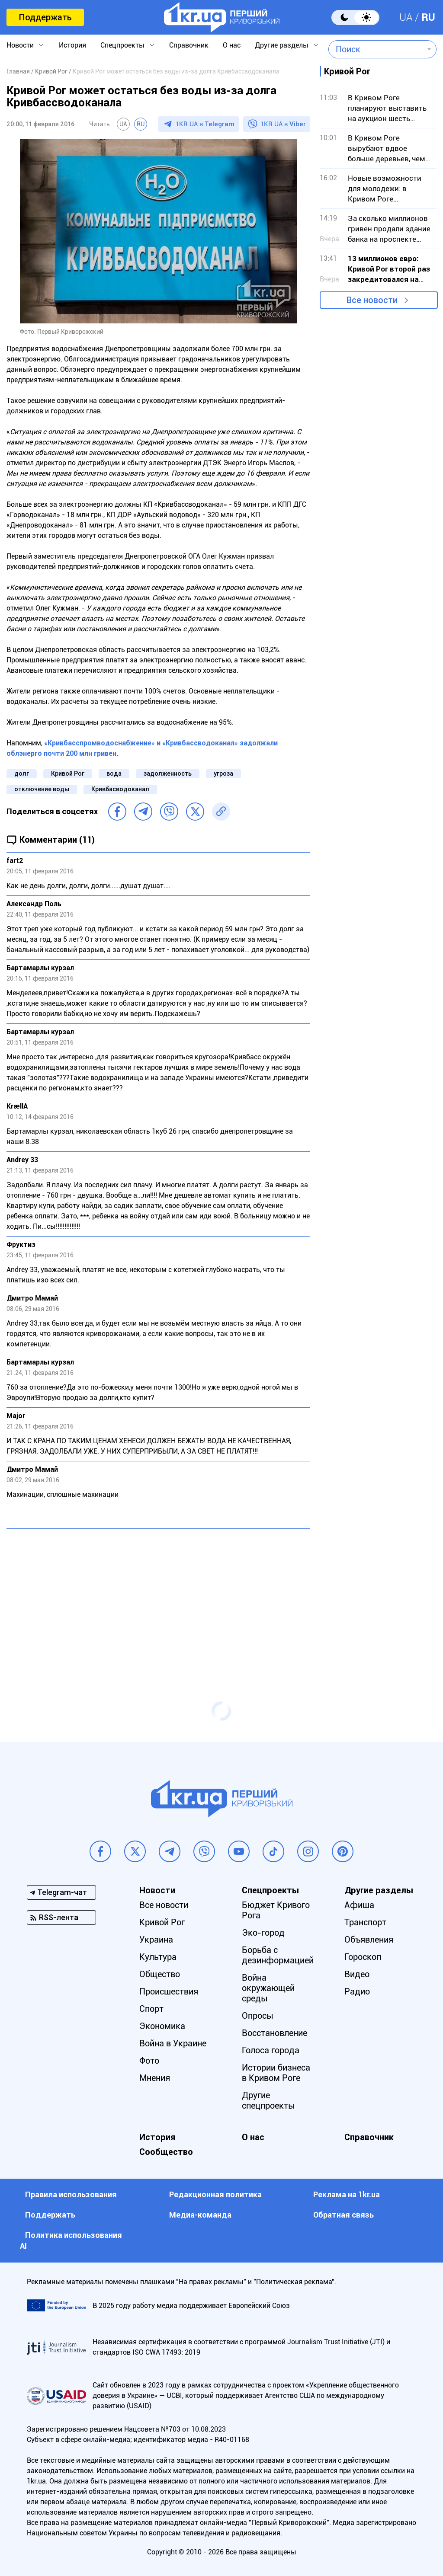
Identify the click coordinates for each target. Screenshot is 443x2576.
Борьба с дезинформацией (278, 1955)
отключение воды (41, 789)
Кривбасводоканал (120, 789)
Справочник (189, 45)
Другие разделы (281, 45)
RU (428, 17)
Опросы (257, 2015)
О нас (232, 45)
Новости (20, 45)
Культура (158, 1957)
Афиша (359, 1905)
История (72, 45)
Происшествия (168, 1991)
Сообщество (166, 2152)
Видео (356, 1974)
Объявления (368, 1939)
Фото (149, 2060)
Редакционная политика (215, 2194)
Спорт (151, 2009)
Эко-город (263, 1932)
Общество (159, 1974)
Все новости (372, 300)
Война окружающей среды (268, 1988)
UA (406, 17)
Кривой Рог (67, 773)
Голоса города (270, 2050)
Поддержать (45, 17)
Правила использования (71, 2194)
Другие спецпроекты (268, 2100)
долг (21, 773)
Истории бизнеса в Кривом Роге (276, 2072)
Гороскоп (362, 1957)
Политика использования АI (71, 2240)
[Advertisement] (158, 1598)
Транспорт (365, 1922)
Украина (156, 1939)
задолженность (168, 773)
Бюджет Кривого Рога (276, 1910)
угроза (223, 773)
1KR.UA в (205, 124)
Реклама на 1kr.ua (346, 2194)
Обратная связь (343, 2214)
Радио (357, 1991)
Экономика (162, 2026)
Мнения (154, 2078)
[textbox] (376, 49)
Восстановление (274, 2033)
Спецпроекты (122, 45)
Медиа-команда (200, 2214)
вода (114, 773)
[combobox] (376, 49)
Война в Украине (172, 2043)
